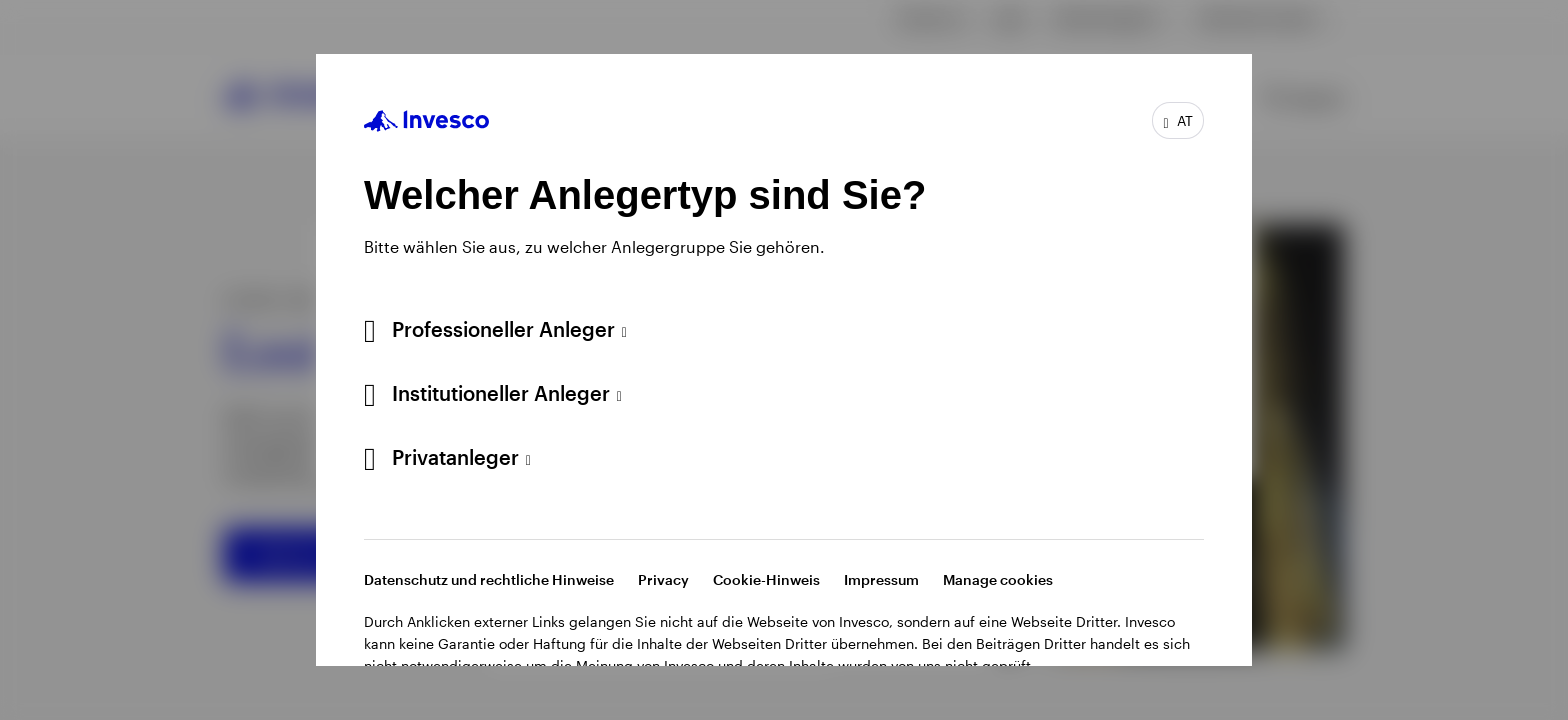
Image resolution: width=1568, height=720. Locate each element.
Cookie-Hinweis (766, 579)
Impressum (881, 579)
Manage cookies (998, 579)
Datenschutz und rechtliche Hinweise (489, 579)
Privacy (663, 579)
